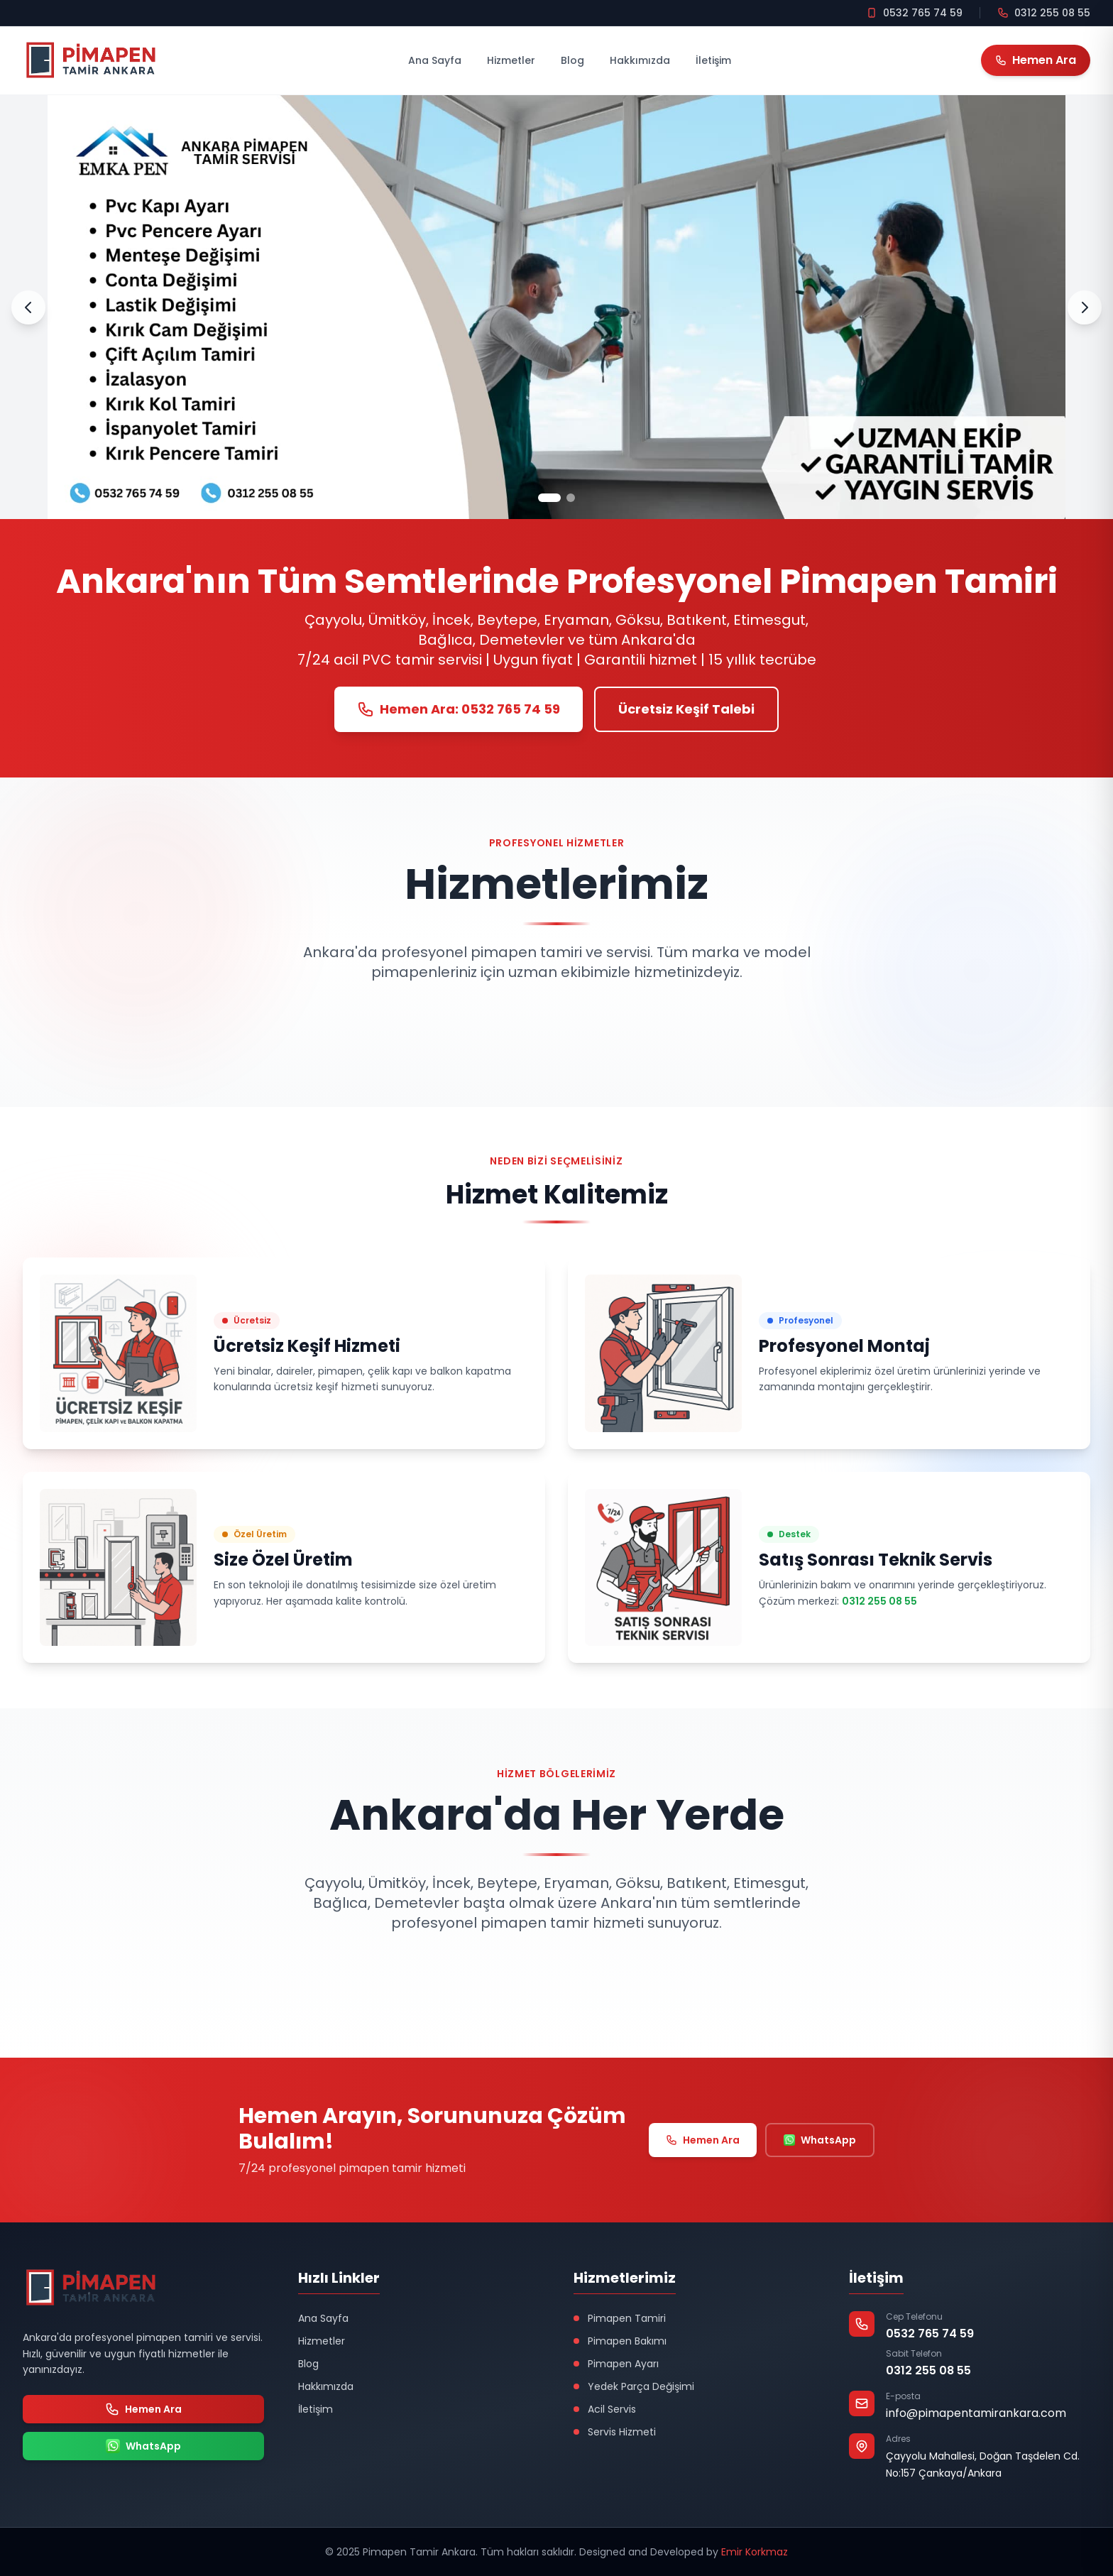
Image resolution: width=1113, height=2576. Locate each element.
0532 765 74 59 (930, 2333)
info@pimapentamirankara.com (976, 2413)
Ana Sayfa (434, 60)
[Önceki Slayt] (28, 307)
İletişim (713, 60)
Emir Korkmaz (754, 2552)
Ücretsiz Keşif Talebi (686, 709)
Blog (572, 60)
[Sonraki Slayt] (1085, 307)
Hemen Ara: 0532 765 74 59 (458, 709)
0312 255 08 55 (879, 1601)
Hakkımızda (640, 60)
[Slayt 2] (570, 497)
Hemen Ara (703, 2140)
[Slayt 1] (549, 497)
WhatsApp (820, 2140)
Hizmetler (511, 60)
